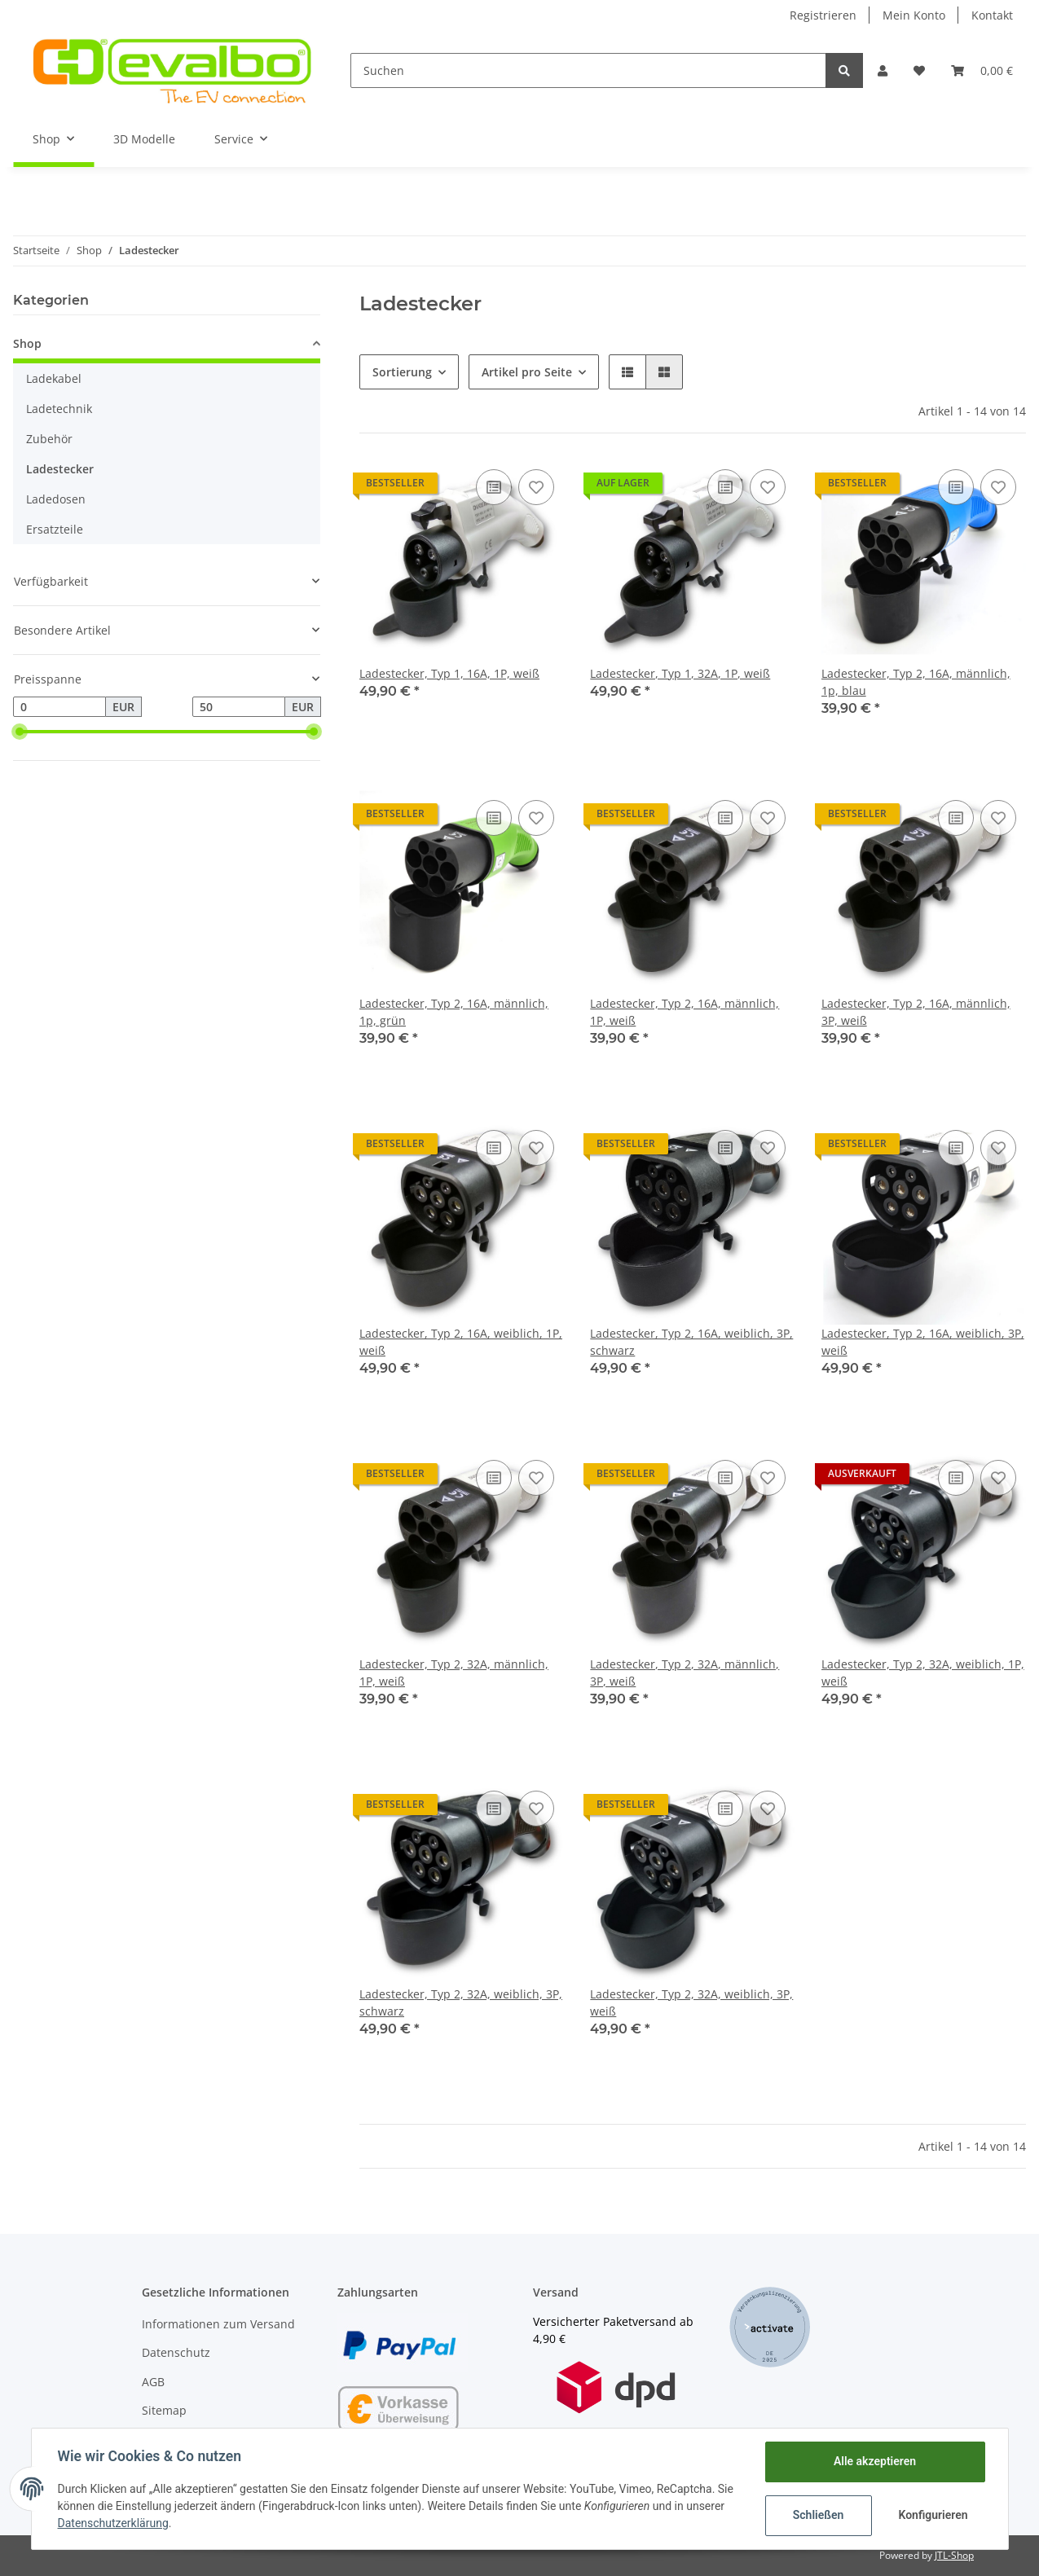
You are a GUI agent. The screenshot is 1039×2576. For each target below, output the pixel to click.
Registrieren (823, 15)
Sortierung (402, 372)
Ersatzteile (54, 529)
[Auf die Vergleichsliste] (494, 487)
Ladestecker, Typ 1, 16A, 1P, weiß (449, 673)
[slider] (19, 732)
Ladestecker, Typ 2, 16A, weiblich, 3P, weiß (922, 1341)
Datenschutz (176, 2352)
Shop (27, 343)
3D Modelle (144, 139)
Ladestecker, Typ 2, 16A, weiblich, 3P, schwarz (691, 1341)
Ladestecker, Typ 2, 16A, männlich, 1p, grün (453, 1012)
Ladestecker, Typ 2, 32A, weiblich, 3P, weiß (691, 2002)
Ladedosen (56, 499)
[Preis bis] (238, 707)
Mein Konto (914, 15)
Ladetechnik (59, 408)
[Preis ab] (59, 707)
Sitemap (164, 2410)
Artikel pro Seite (527, 372)
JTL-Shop (954, 2555)
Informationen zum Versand (218, 2324)
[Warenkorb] (982, 70)
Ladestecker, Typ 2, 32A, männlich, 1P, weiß (453, 1672)
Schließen (818, 2514)
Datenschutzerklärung (113, 2523)
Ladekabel (53, 378)
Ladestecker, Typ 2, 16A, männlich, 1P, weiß (684, 1012)
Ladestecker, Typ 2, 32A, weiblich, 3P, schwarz (460, 2002)
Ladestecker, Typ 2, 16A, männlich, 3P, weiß (915, 1012)
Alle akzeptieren (875, 2461)
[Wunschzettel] (919, 70)
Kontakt (992, 15)
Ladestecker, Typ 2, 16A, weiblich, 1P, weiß (460, 1341)
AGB (153, 2381)
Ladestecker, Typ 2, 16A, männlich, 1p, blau (915, 682)
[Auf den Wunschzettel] (536, 487)
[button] (882, 70)
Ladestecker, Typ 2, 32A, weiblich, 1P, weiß (922, 1672)
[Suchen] (588, 70)
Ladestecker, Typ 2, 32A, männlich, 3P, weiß (684, 1672)
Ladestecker (60, 469)
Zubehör (49, 438)
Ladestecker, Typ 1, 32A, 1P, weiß (680, 673)
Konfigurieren (933, 2514)
